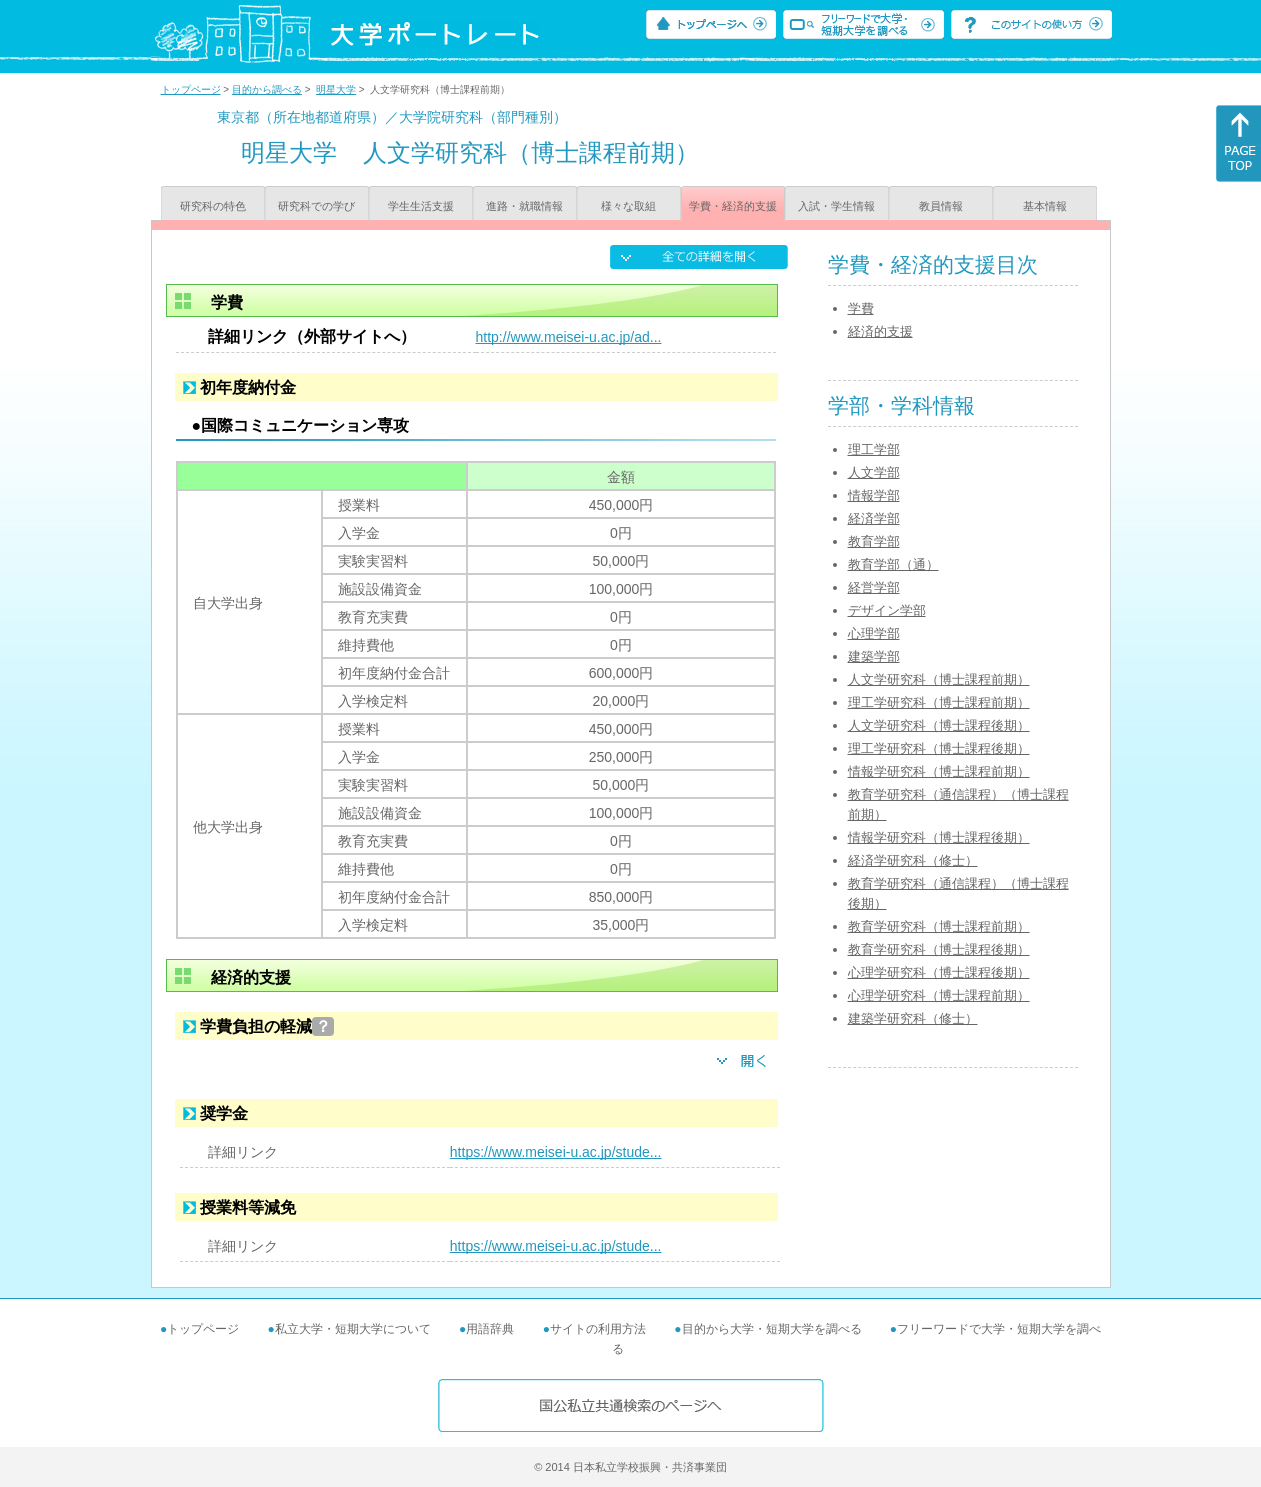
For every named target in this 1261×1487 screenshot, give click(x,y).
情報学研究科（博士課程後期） (939, 837)
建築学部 (874, 656)
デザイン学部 (887, 610)
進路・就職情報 (524, 206)
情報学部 (874, 495)
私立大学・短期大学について (353, 1329)
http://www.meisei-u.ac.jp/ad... (569, 337)
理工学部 (874, 449)
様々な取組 (628, 206)
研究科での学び (316, 206)
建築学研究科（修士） (913, 1018)
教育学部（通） (893, 564)
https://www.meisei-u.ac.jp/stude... (556, 1152)
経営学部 (874, 587)
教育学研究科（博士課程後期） (939, 949)
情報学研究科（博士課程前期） (939, 771)
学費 (861, 308)
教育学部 (874, 541)
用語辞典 (490, 1329)
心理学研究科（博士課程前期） (939, 995)
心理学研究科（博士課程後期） (939, 972)
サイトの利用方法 (598, 1329)
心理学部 (874, 633)
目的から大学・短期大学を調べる (772, 1329)
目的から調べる (267, 89)
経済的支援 (880, 331)
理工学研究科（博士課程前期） (939, 702)
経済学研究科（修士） (913, 860)
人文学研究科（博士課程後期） (939, 725)
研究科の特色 (213, 206)
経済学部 (874, 518)
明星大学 (336, 89)
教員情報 (941, 206)
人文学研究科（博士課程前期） (939, 679)
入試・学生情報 (836, 206)
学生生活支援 (421, 206)
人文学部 (874, 472)
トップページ (191, 89)
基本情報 (1045, 206)
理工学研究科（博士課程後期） (939, 748)
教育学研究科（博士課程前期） (939, 926)
